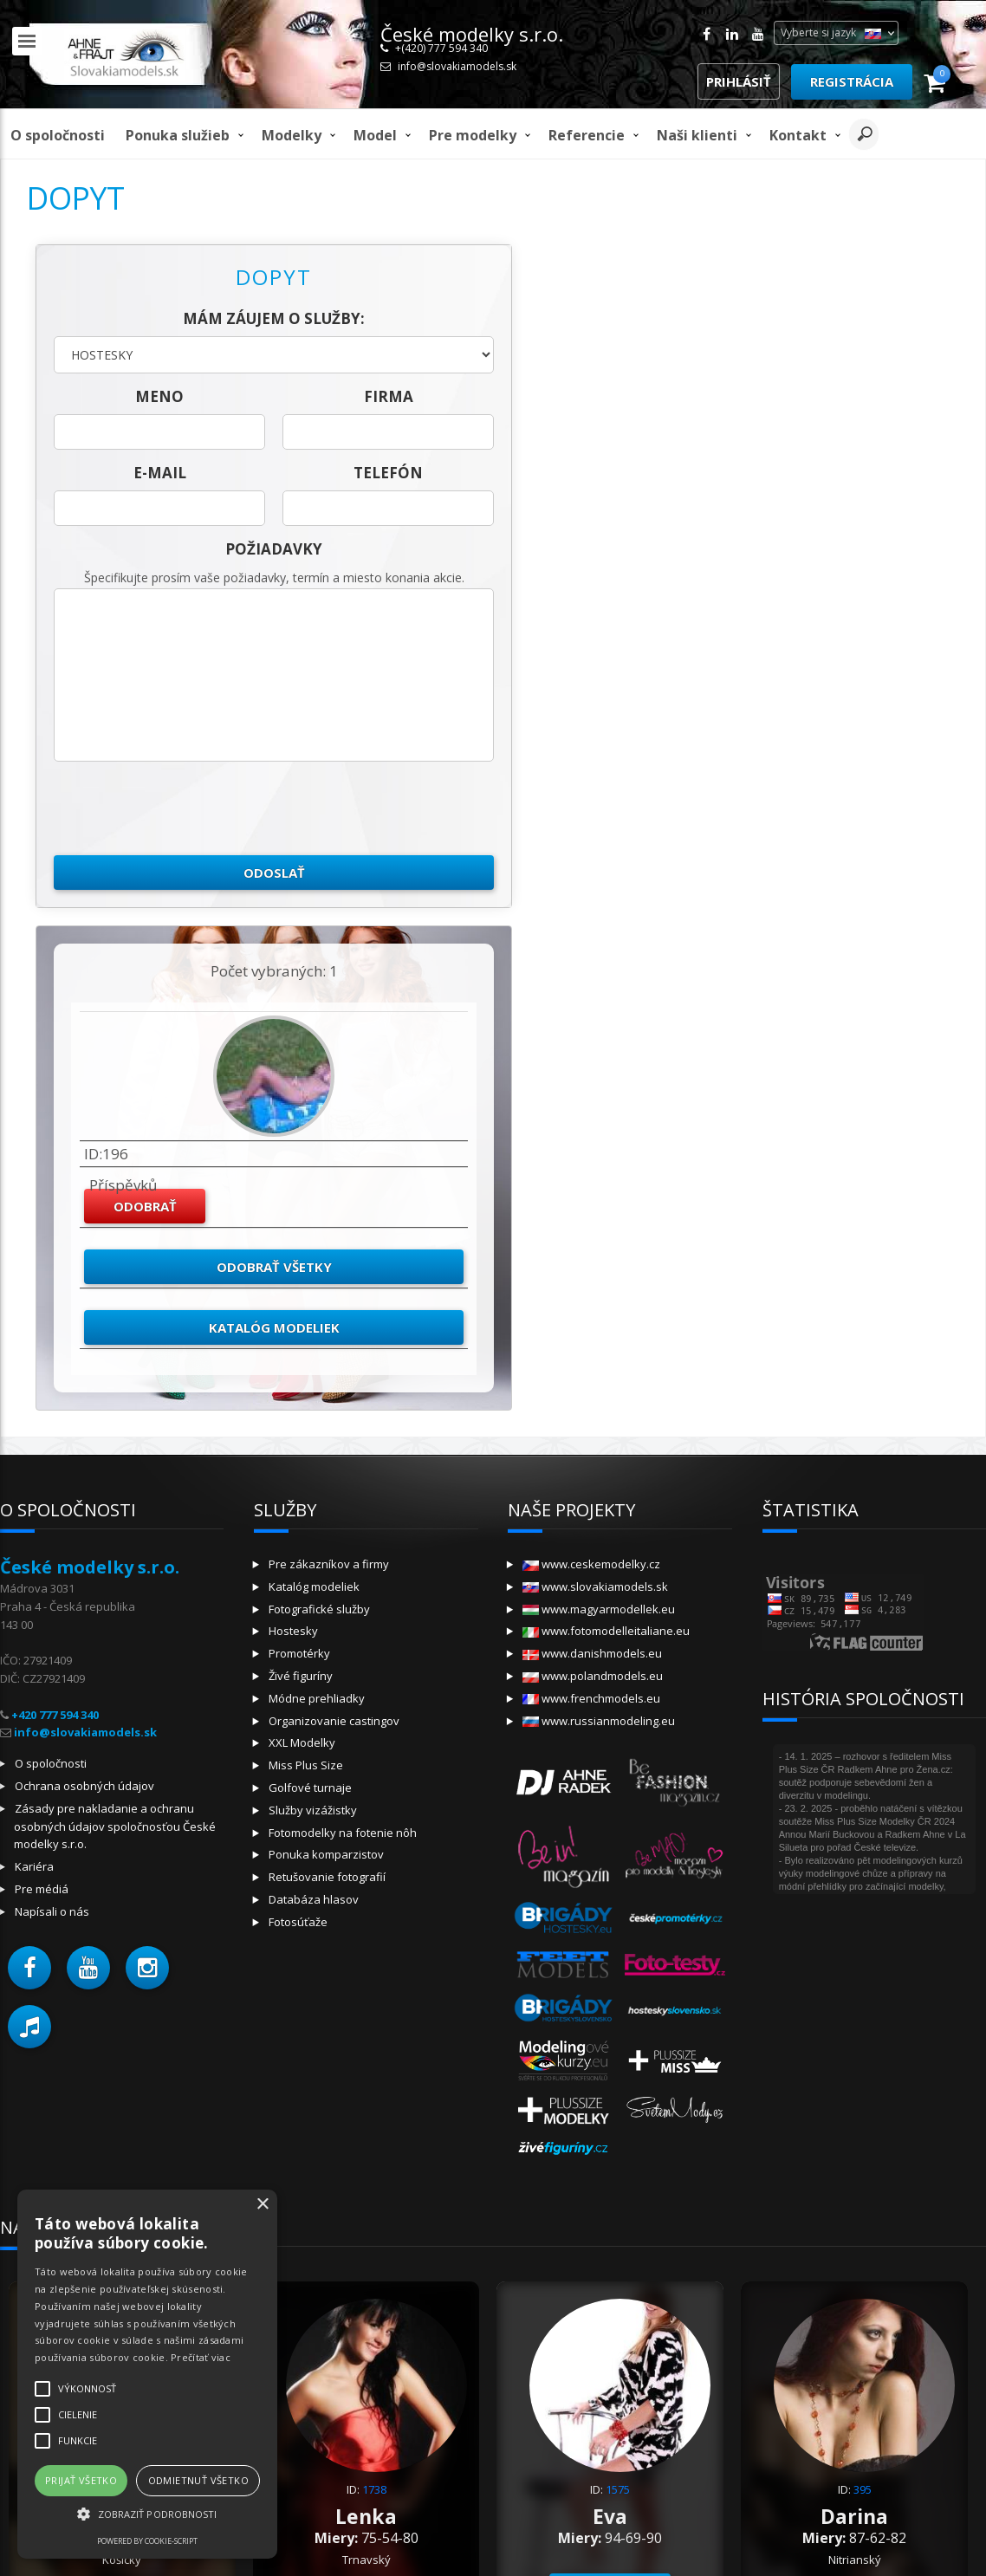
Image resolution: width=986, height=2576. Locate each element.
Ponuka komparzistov (326, 1854)
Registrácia (851, 81)
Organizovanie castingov (334, 1721)
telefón (388, 473)
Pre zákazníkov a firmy (329, 1564)
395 (862, 2489)
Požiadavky (273, 549)
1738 (374, 2489)
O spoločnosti (57, 135)
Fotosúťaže (298, 1922)
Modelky (291, 135)
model (375, 135)
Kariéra (34, 1866)
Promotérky (299, 1653)
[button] (29, 1967)
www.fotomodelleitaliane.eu (606, 1630)
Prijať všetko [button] (81, 2480)
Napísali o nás (52, 1911)
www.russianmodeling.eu (598, 1721)
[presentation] (185, 808)
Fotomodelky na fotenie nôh (343, 1832)
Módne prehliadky (317, 1698)
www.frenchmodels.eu (591, 1698)
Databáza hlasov (314, 1899)
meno (159, 396)
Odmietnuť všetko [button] (198, 2480)
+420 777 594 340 (55, 1715)
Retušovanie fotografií (327, 1877)
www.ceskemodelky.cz (591, 1564)
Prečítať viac (200, 2357)
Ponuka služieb (178, 135)
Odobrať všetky (274, 1266)
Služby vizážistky (313, 1810)
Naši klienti (697, 135)
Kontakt (798, 135)
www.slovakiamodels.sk (595, 1586)
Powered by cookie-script (147, 2541)
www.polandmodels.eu (592, 1676)
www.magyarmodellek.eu (598, 1609)
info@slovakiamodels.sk (457, 66)
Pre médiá (41, 1889)
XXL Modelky (302, 1742)
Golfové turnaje (310, 1787)
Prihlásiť (738, 81)
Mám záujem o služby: (274, 318)
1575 (618, 2489)
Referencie (586, 135)
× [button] (262, 2204)
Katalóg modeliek (274, 1327)
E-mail (159, 473)
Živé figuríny (301, 1676)
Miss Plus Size (306, 1765)
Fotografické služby (319, 1609)
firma (388, 396)
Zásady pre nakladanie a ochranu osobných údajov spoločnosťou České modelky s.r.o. (115, 1827)
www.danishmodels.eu (592, 1653)
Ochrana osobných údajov (84, 1786)
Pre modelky (472, 135)
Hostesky (293, 1630)
